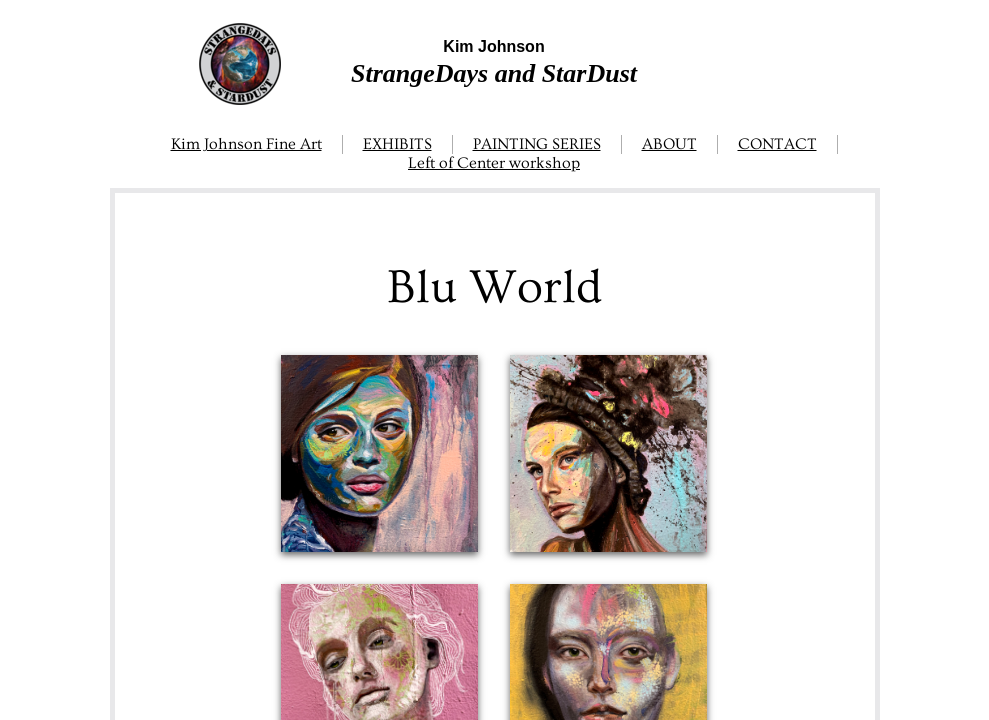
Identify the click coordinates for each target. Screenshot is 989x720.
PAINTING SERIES (537, 144)
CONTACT (777, 144)
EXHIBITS (397, 144)
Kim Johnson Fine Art (246, 144)
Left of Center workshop (494, 163)
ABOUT (669, 144)
